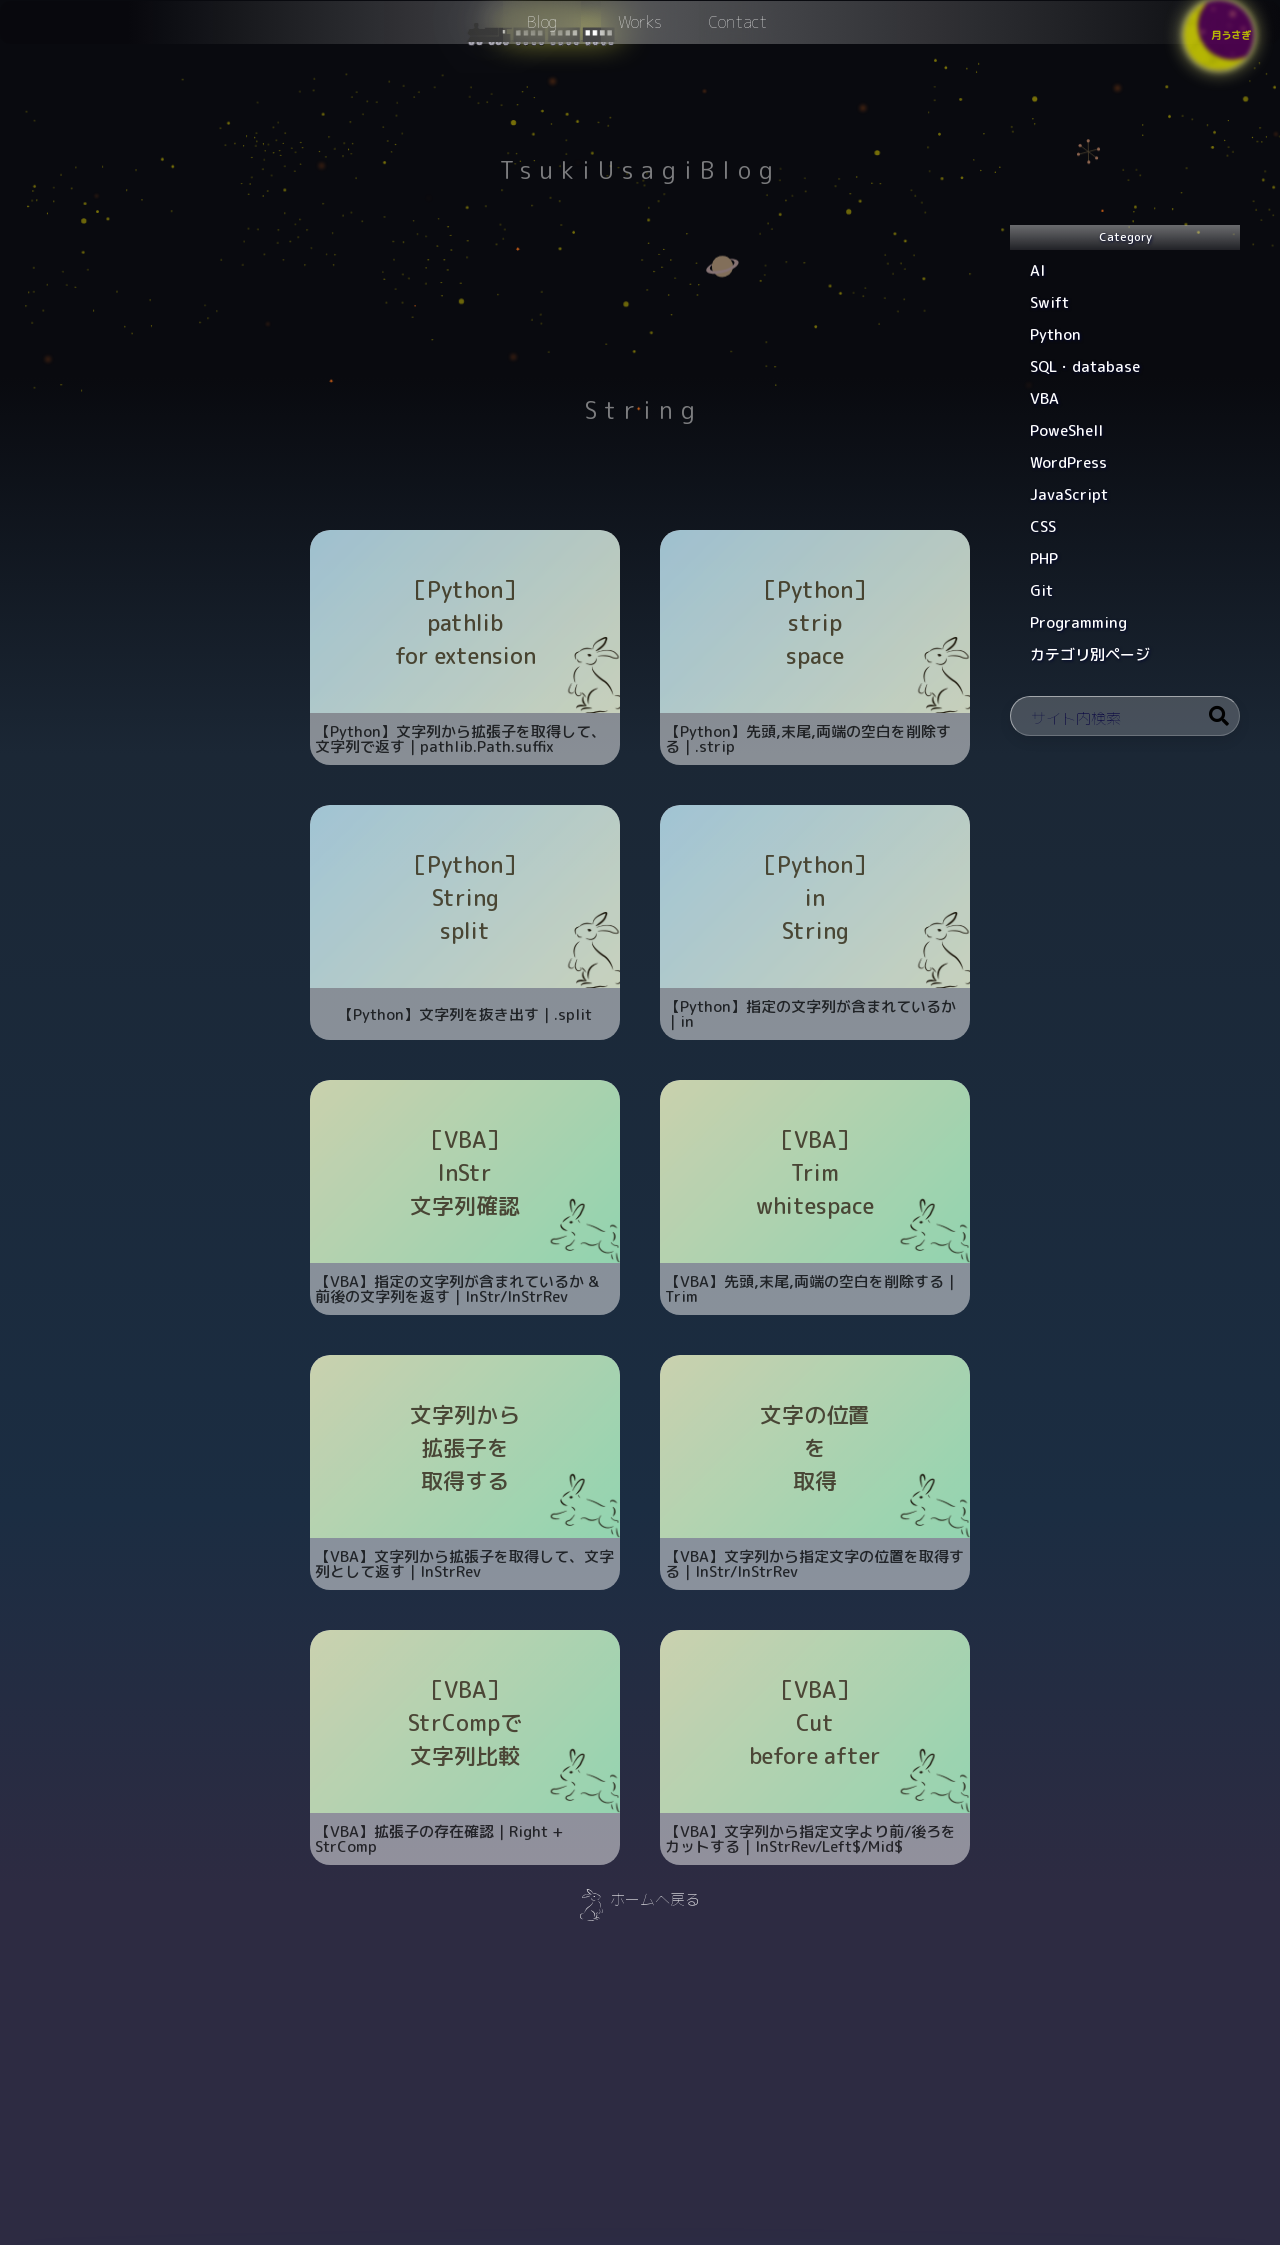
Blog (542, 31)
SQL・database (1085, 366)
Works (640, 31)
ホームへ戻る (655, 1899)
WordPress (1068, 462)
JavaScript (1069, 494)
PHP (1044, 558)
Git (1041, 590)
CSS (1043, 526)
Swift (1049, 302)
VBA (1044, 398)
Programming (1078, 622)
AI (1037, 270)
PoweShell (1066, 430)
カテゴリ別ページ (1090, 654)
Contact (738, 31)
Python (1055, 334)
